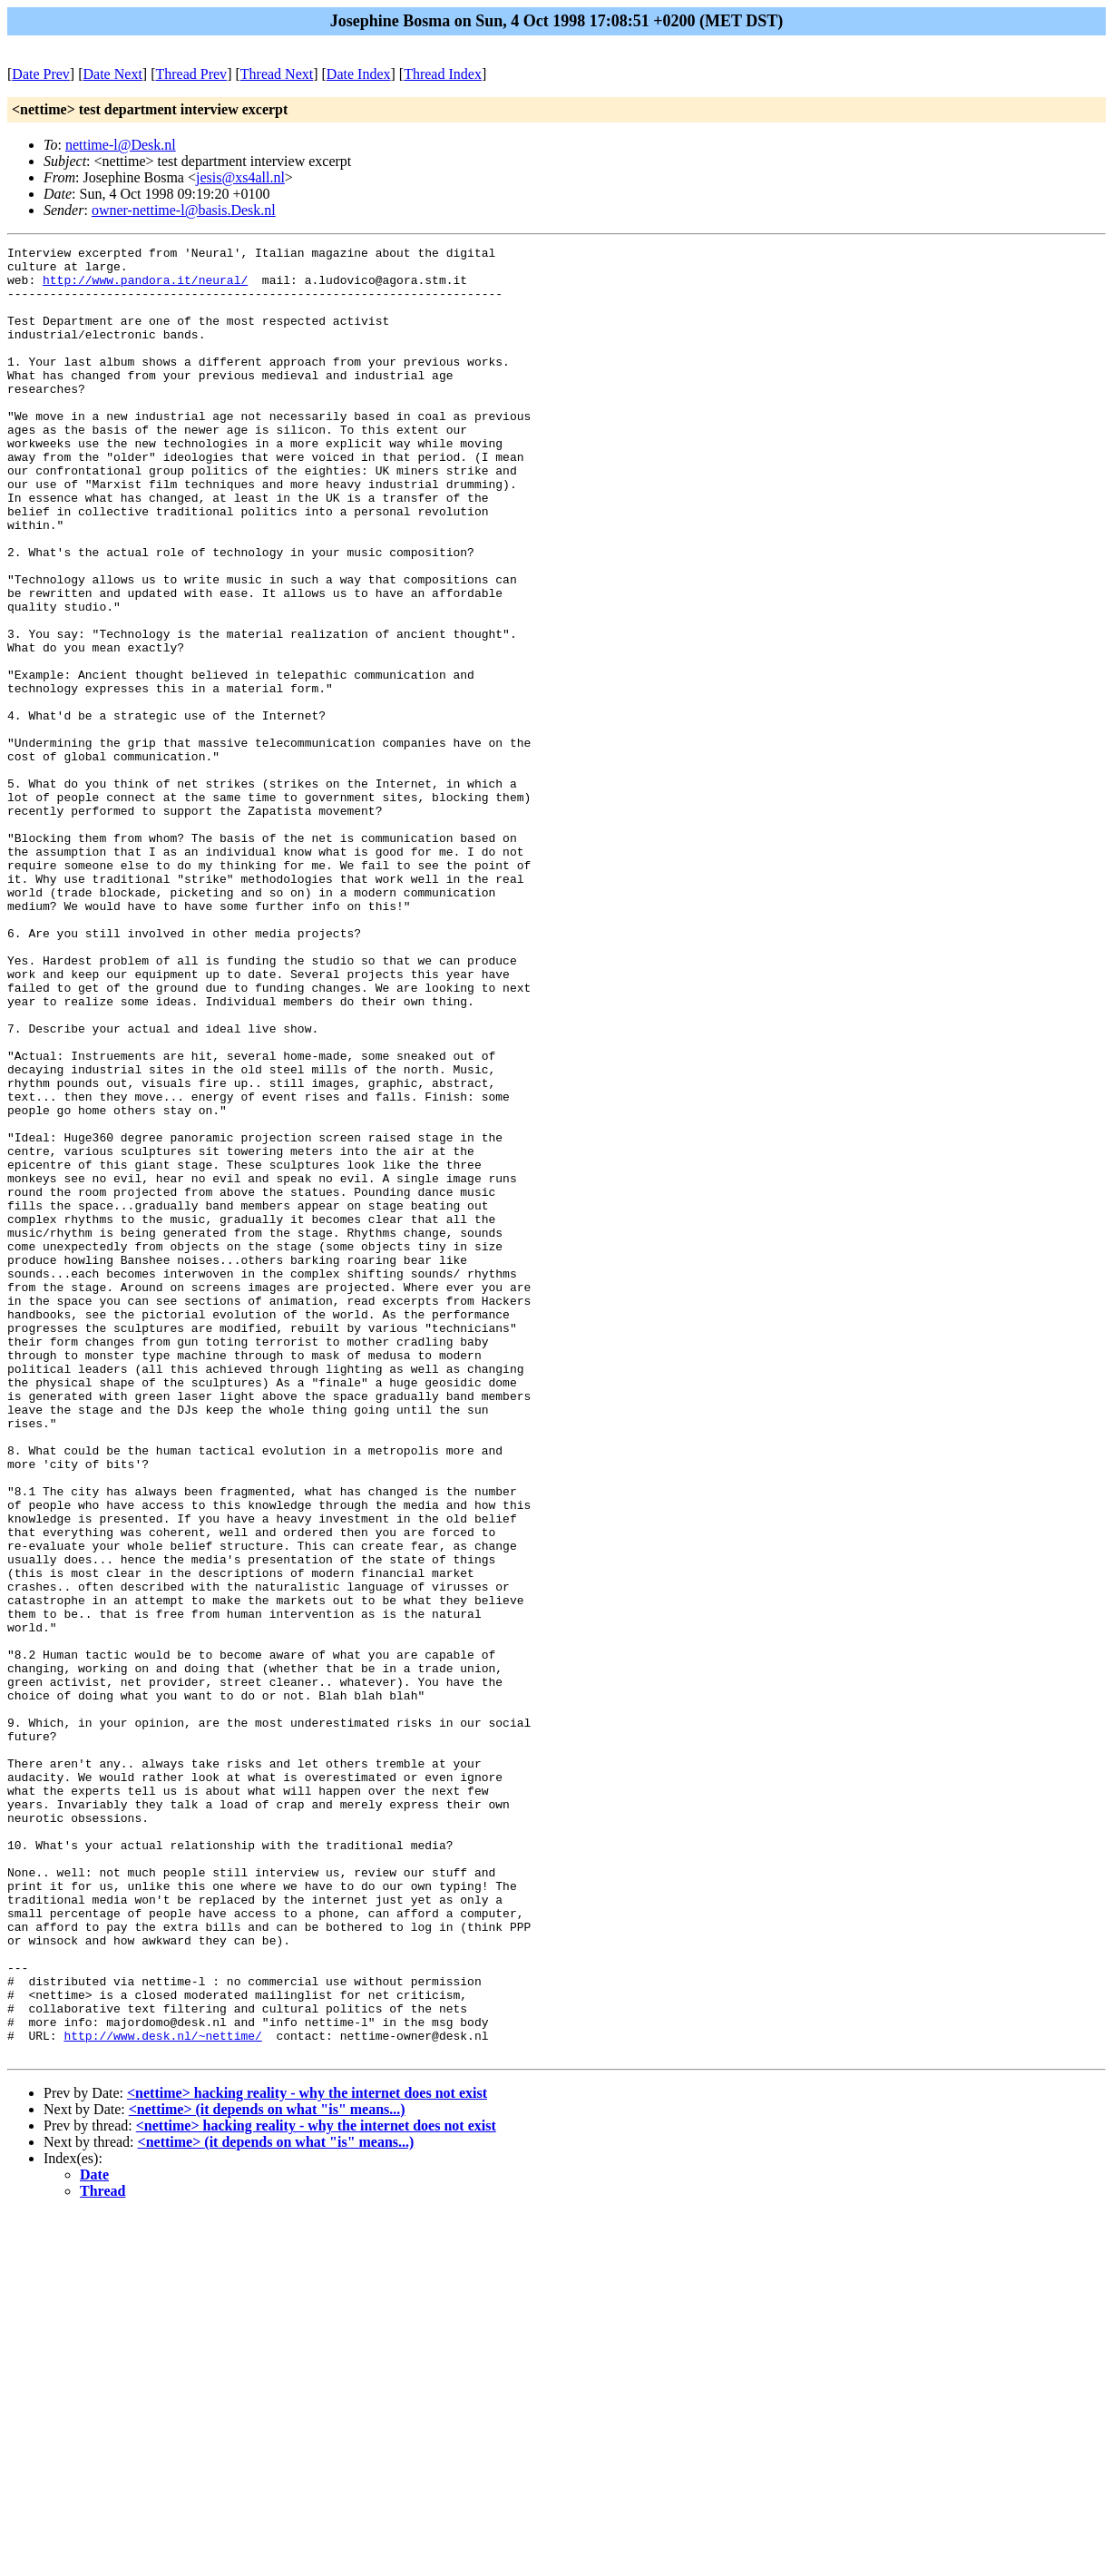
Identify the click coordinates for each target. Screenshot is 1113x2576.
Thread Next (276, 74)
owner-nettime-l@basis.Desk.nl (184, 210)
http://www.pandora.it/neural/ (145, 287)
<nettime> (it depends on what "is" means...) (267, 2471)
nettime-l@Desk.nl (120, 144)
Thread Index (443, 74)
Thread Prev (191, 74)
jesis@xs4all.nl (240, 177)
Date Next (112, 74)
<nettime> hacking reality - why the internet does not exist (307, 2455)
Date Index (359, 74)
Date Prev (41, 74)
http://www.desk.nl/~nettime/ (162, 2394)
